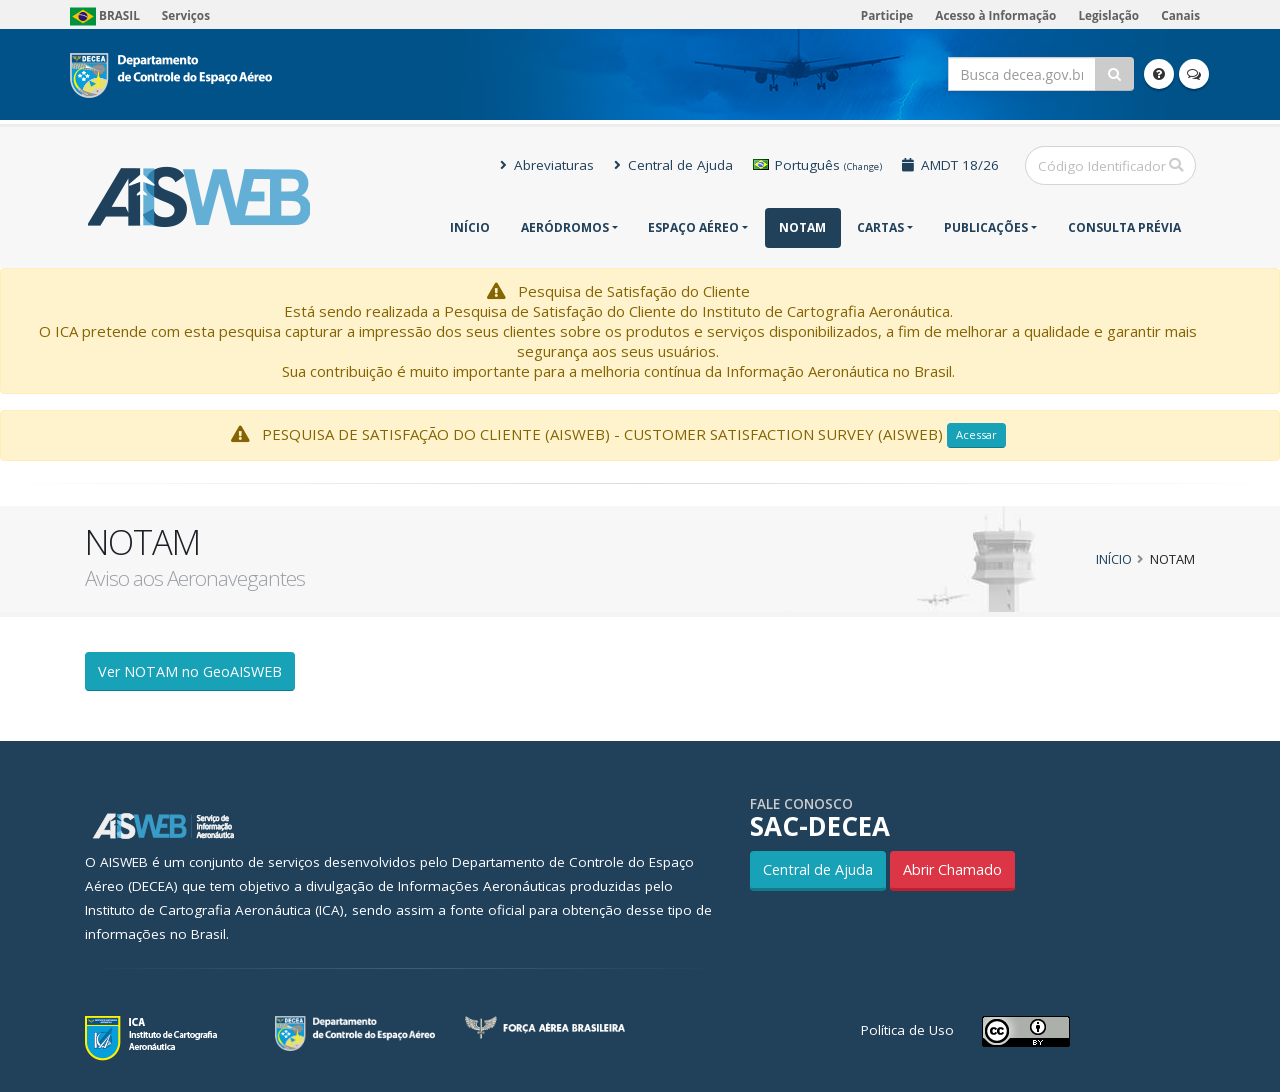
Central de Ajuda (673, 165)
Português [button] (817, 165)
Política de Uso (907, 1030)
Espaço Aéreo (693, 227)
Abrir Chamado (952, 869)
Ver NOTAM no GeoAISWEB (190, 671)
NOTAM (802, 227)
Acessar (976, 434)
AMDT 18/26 (950, 165)
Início (470, 227)
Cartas (880, 227)
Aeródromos (565, 227)
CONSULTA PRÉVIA (1124, 227)
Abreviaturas (547, 165)
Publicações (986, 227)
